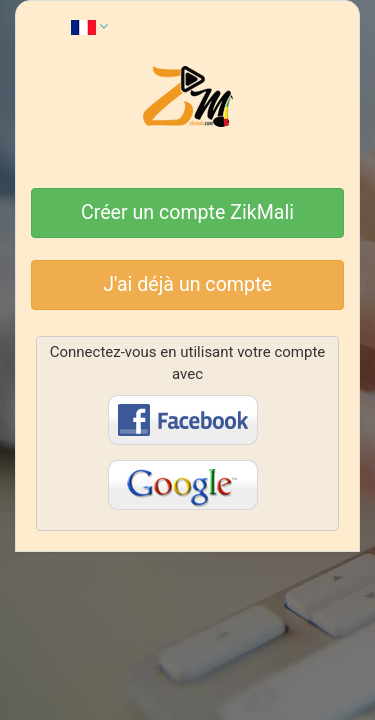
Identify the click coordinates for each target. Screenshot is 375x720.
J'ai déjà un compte (187, 284)
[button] (89, 26)
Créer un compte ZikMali (187, 212)
